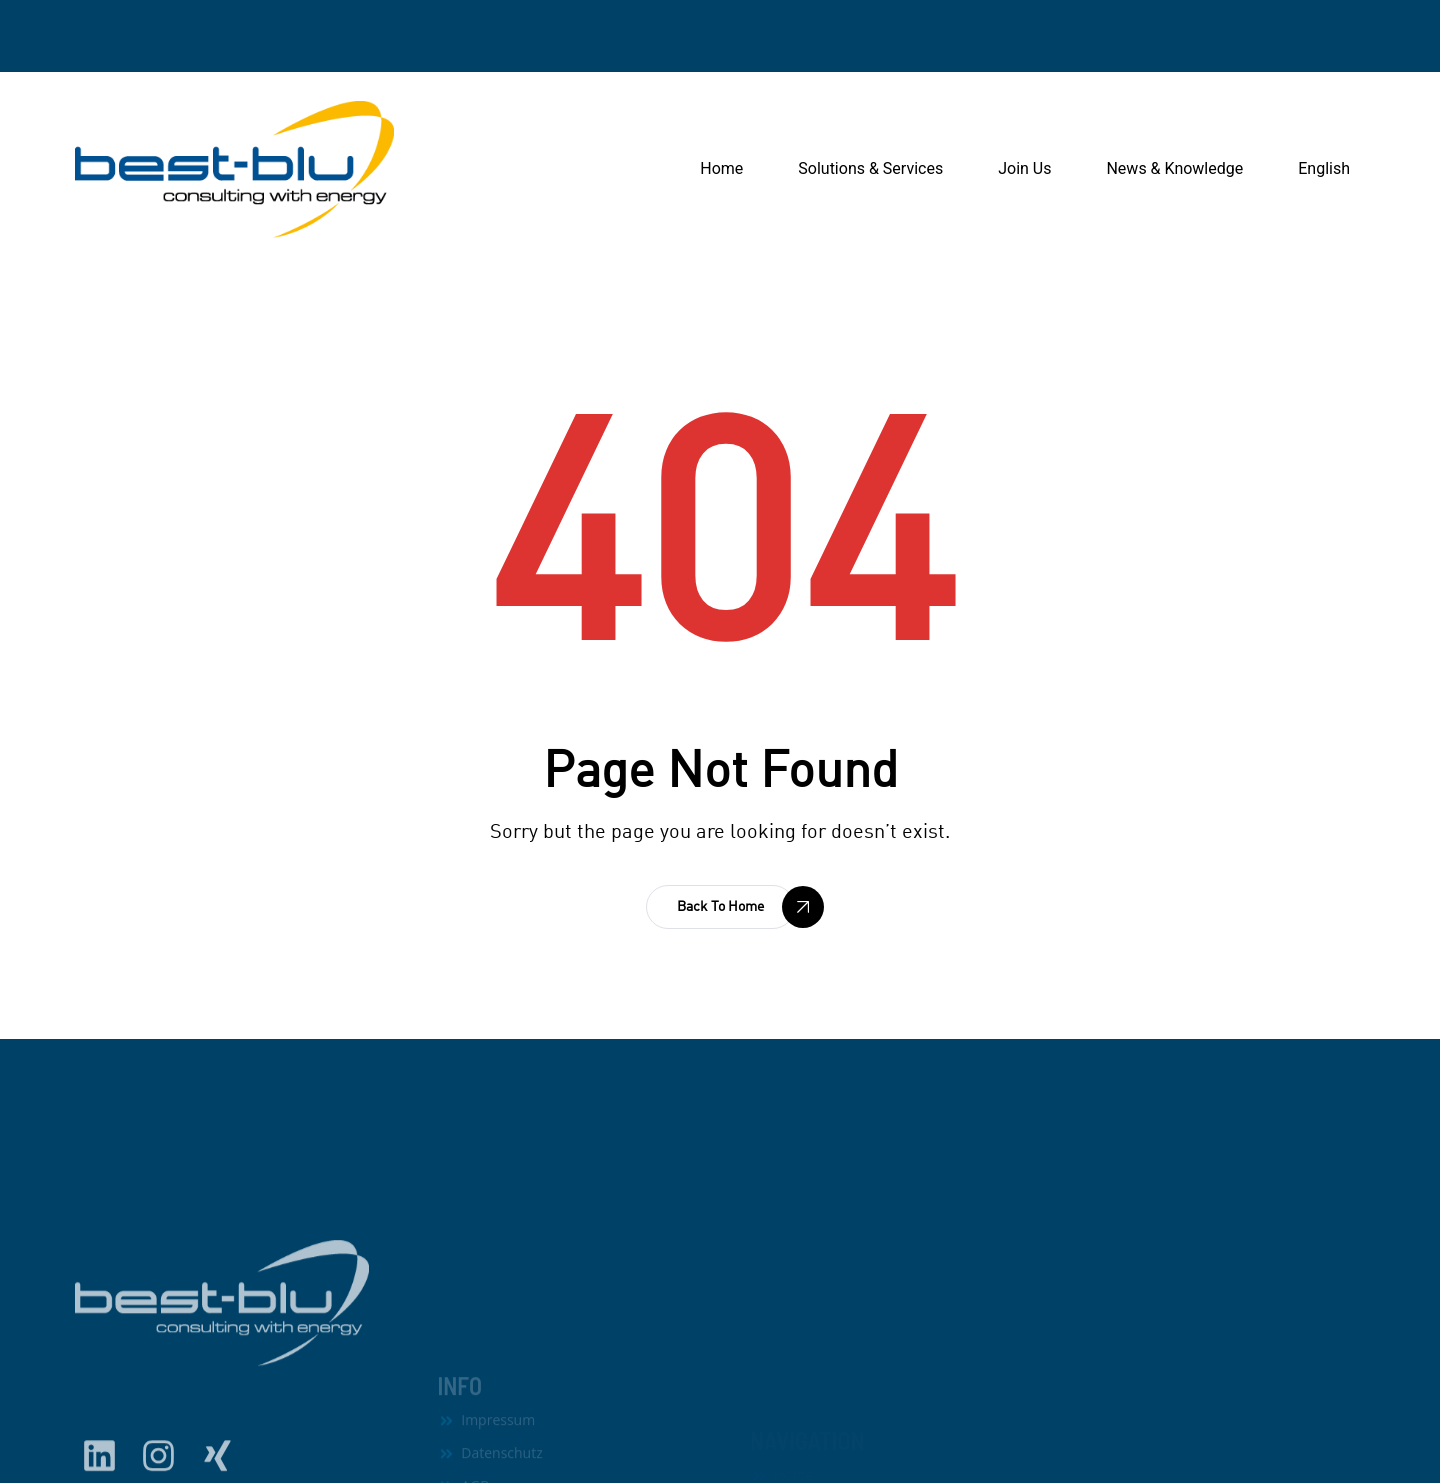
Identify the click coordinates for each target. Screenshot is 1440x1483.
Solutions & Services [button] (870, 168)
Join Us (1024, 168)
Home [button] (721, 168)
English (1324, 168)
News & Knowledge (1174, 168)
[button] (720, 907)
